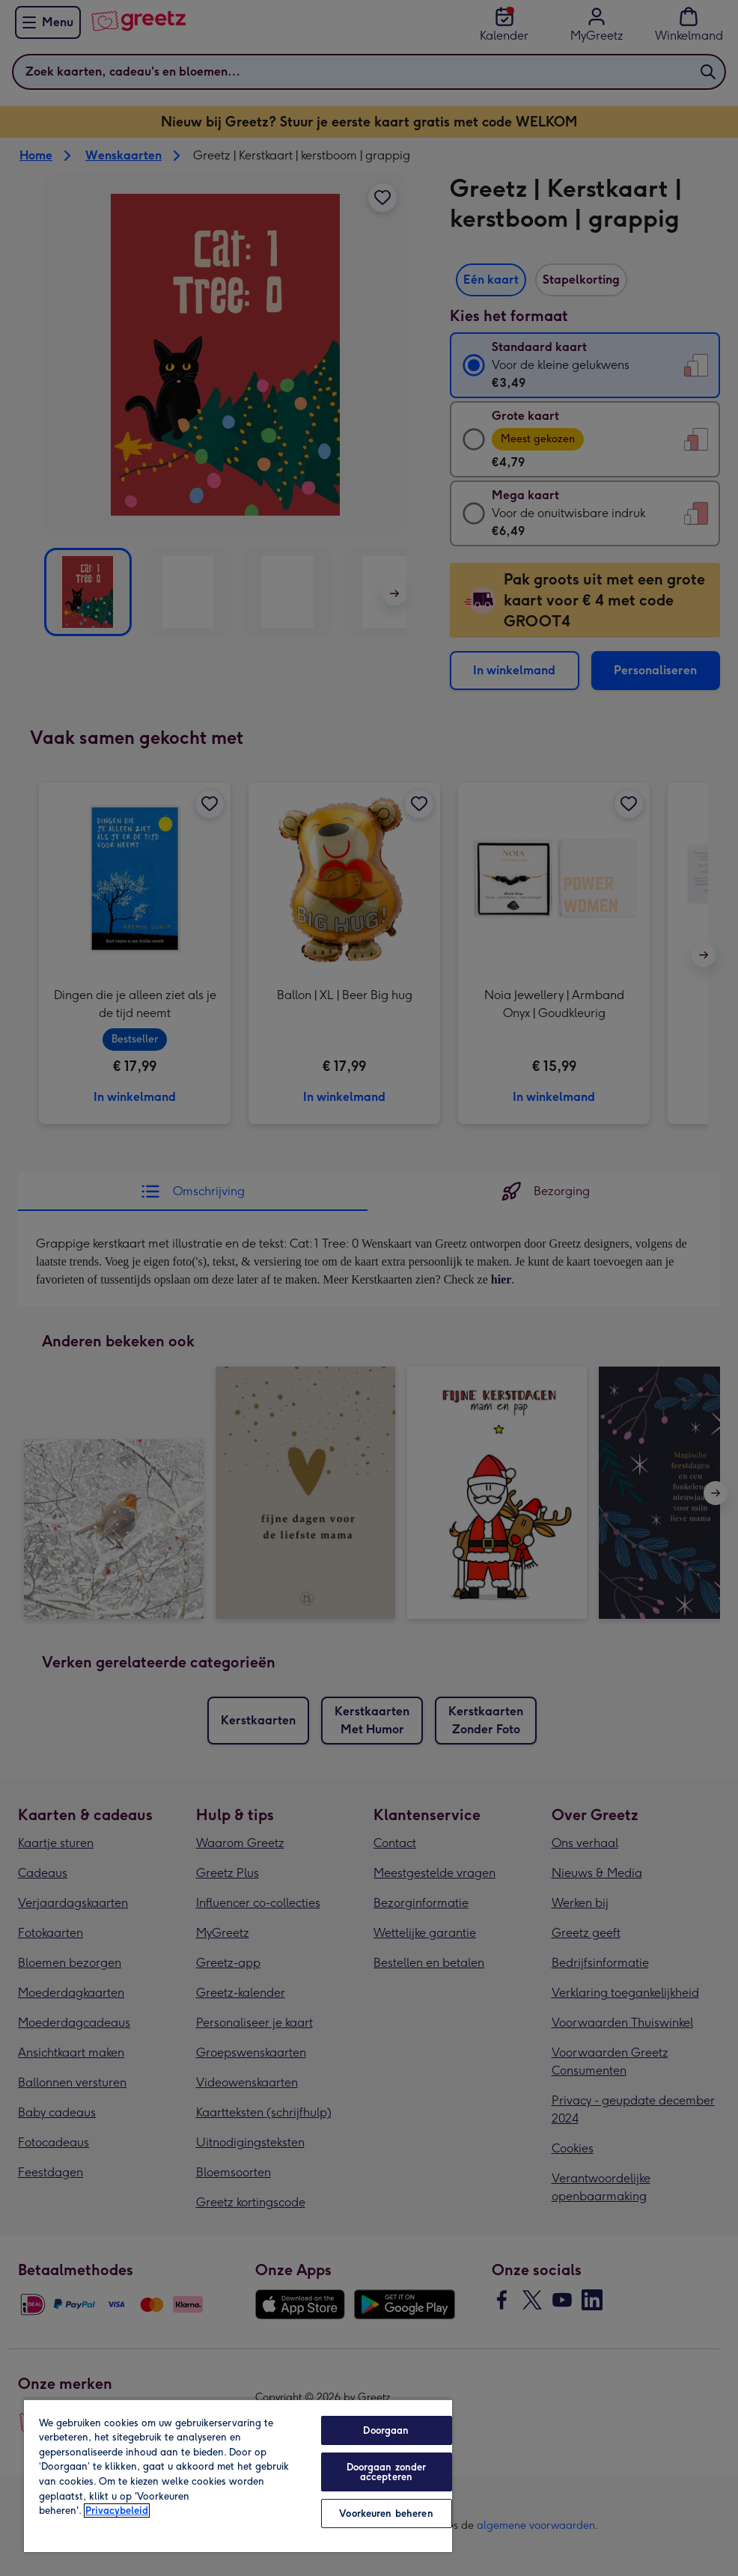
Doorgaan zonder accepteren (387, 2471)
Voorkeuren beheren (386, 2513)
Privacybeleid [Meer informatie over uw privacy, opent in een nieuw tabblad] (116, 2510)
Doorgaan (386, 2430)
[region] (238, 2475)
